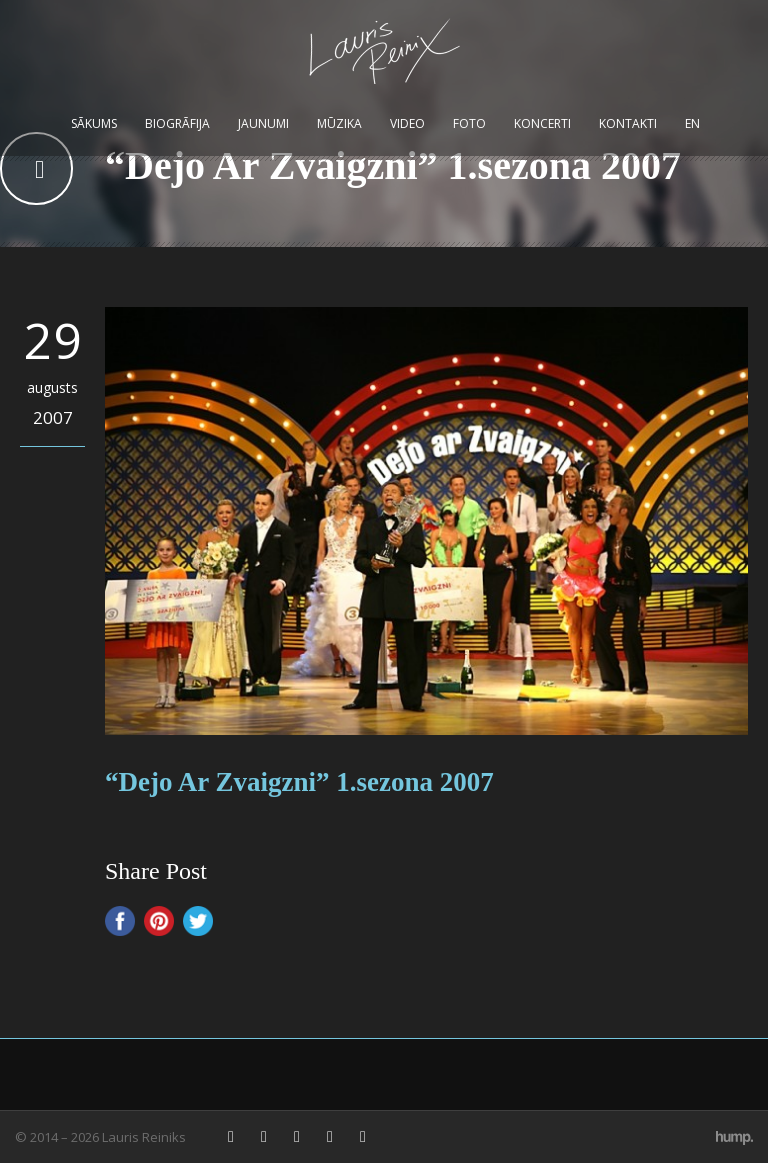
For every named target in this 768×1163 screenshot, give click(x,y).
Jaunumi (263, 123)
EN (692, 123)
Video (407, 123)
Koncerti (542, 123)
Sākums (94, 123)
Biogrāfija (177, 123)
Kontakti (628, 123)
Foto (469, 123)
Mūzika (339, 123)
